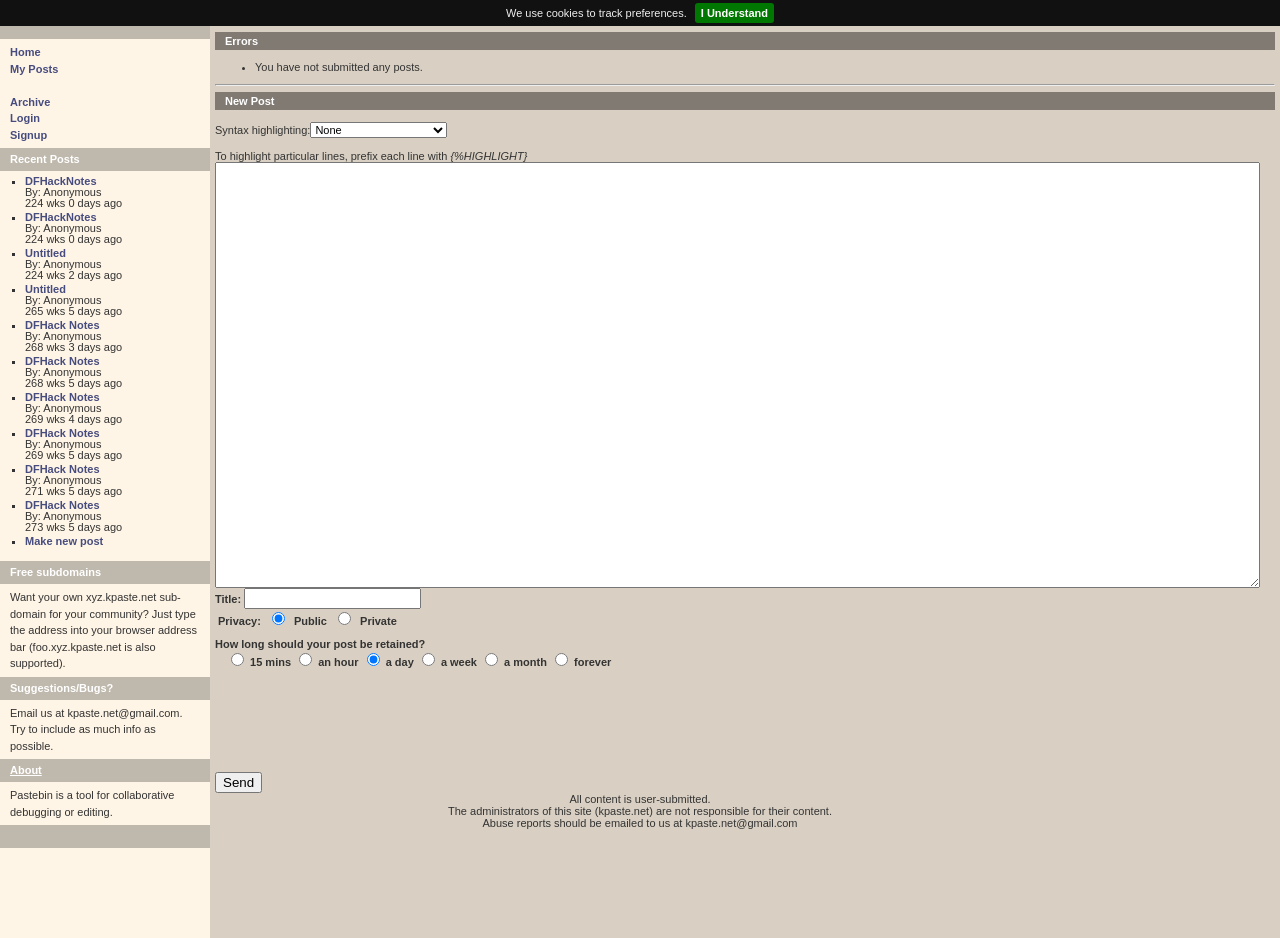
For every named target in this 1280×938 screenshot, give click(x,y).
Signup (28, 135)
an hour (338, 752)
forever (592, 752)
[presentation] (367, 811)
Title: (229, 689)
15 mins (270, 752)
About (26, 770)
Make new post (64, 541)
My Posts (34, 69)
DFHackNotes (61, 181)
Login (25, 118)
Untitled (45, 253)
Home (25, 52)
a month (525, 752)
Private (378, 711)
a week (459, 752)
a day (400, 752)
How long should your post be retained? (320, 734)
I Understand (734, 13)
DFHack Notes (62, 325)
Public (310, 711)
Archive (30, 102)
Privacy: (239, 711)
